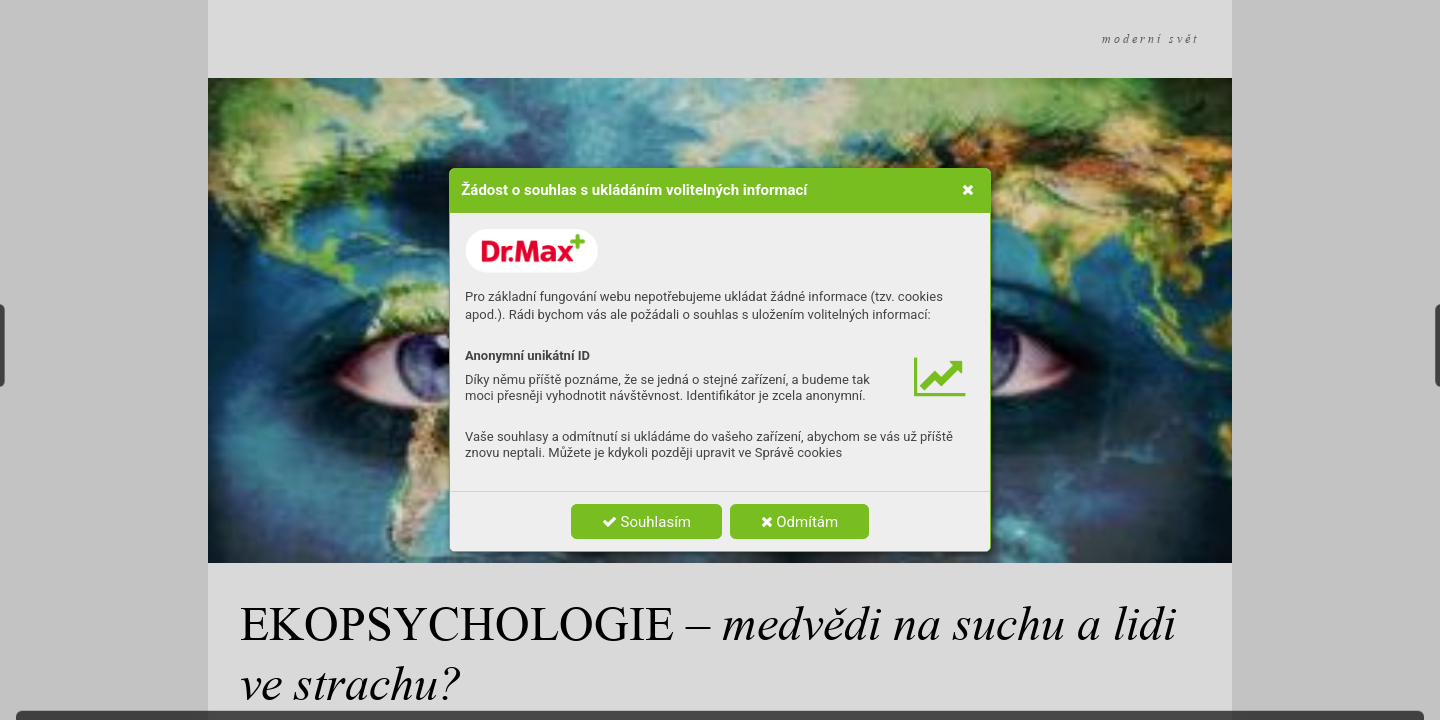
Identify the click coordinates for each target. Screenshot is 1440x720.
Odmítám (800, 522)
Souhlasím (646, 522)
